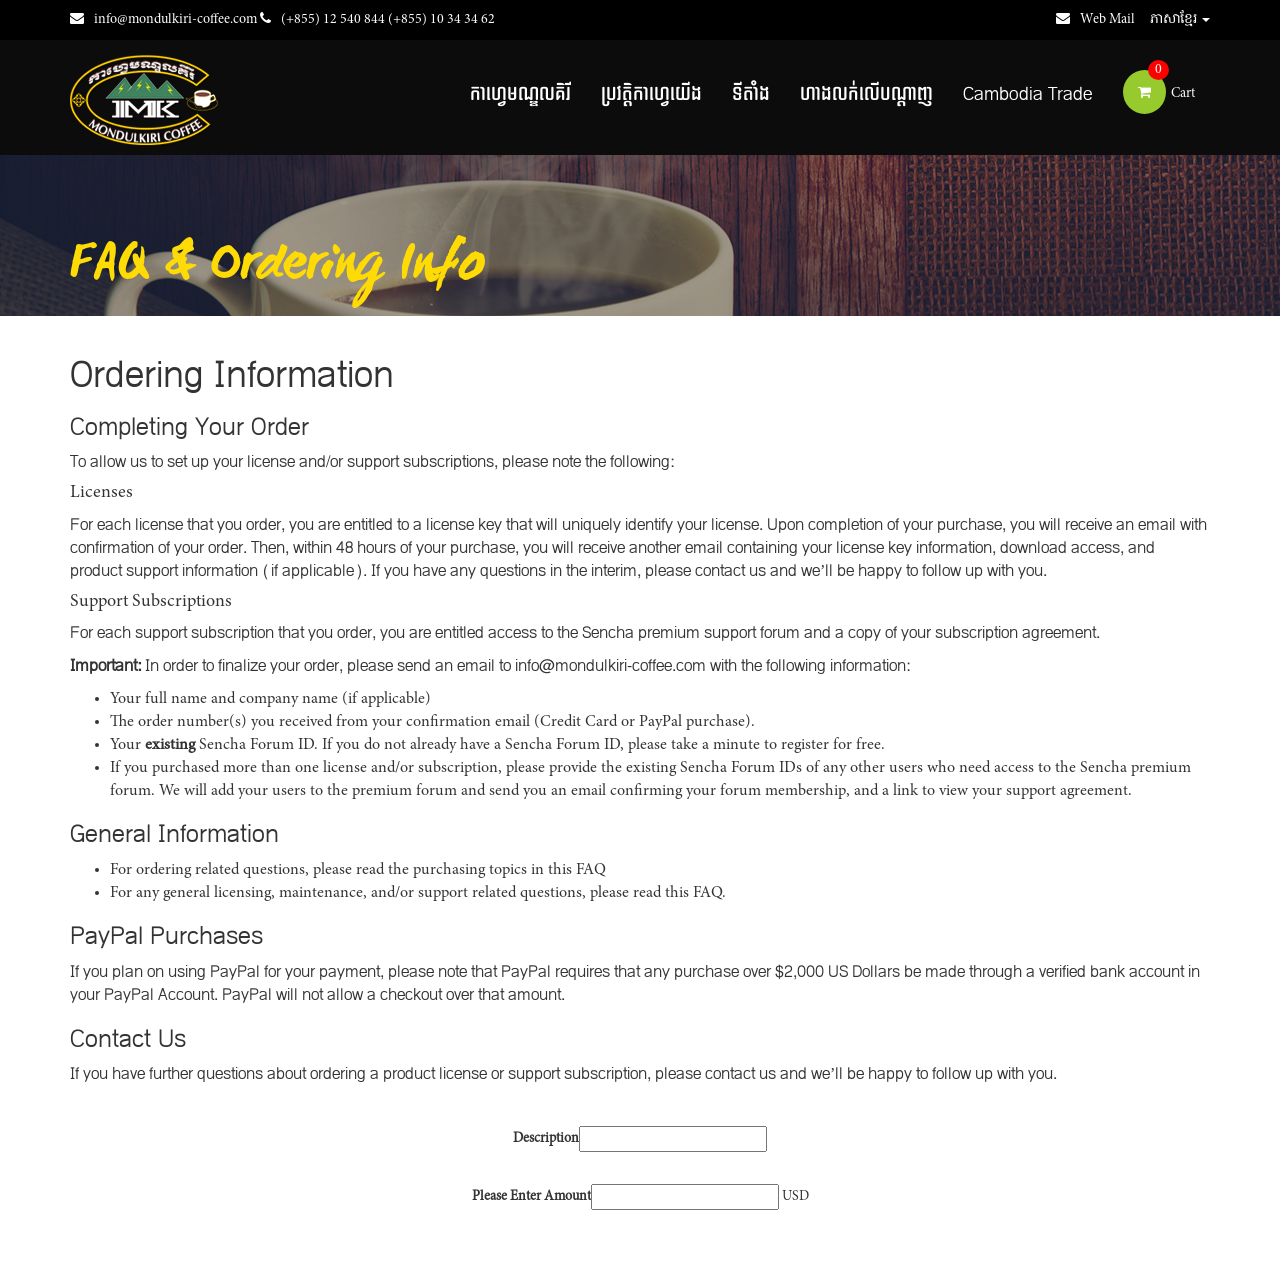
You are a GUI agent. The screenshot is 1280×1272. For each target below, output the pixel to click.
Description (546, 1139)
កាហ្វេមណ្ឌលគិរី (520, 94)
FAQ (591, 870)
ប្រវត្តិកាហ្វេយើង (651, 94)
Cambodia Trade (1028, 94)
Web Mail (1095, 20)
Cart (1159, 94)
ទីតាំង (751, 94)
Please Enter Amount (531, 1197)
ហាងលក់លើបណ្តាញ (866, 94)
